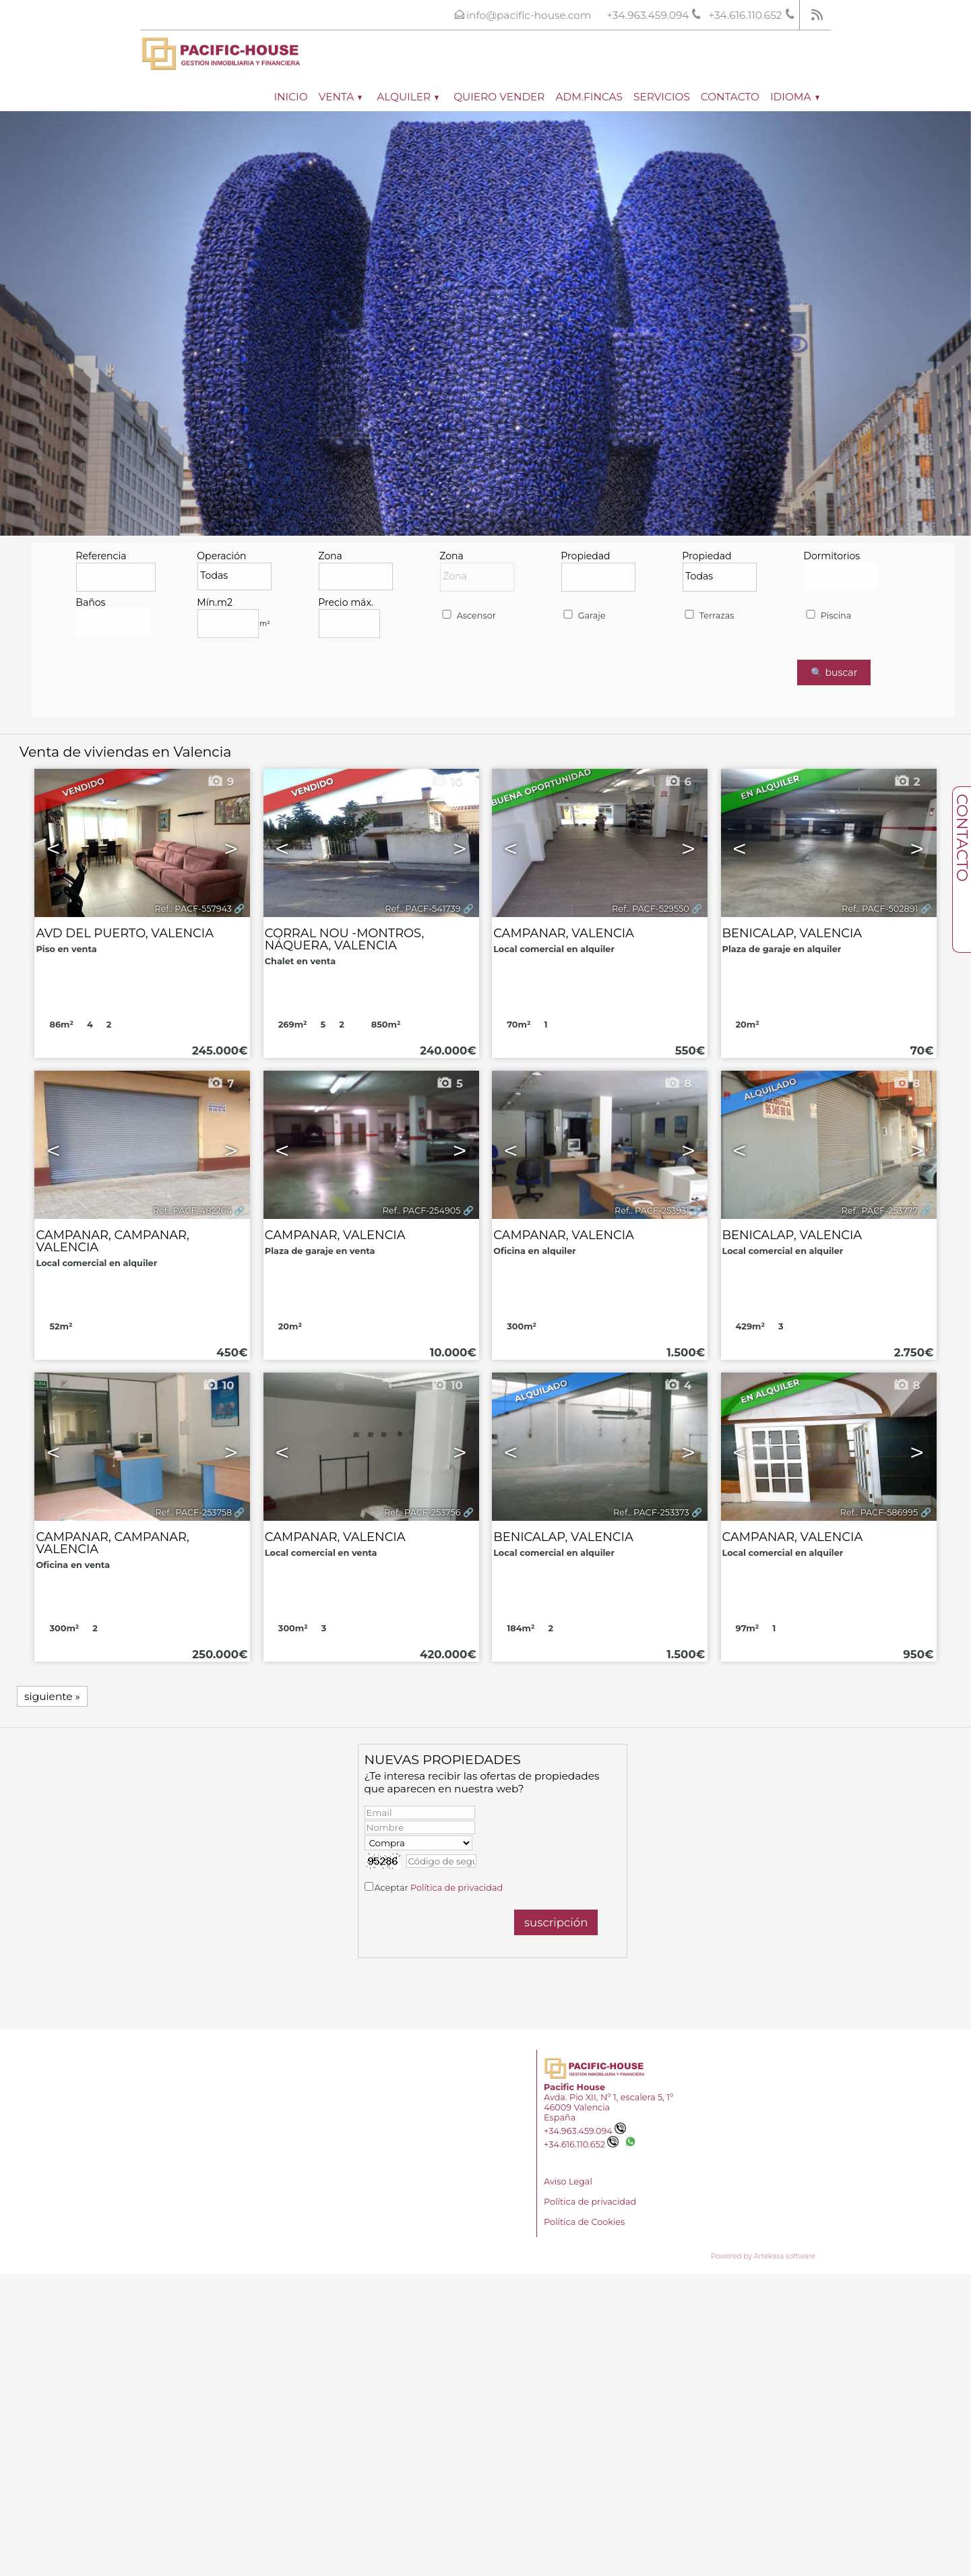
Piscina (827, 615)
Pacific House (574, 2087)
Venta (341, 96)
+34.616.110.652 (581, 2144)
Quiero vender (498, 96)
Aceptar (438, 1888)
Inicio (290, 96)
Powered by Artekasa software (763, 2256)
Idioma (794, 96)
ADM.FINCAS (589, 96)
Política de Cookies (584, 2222)
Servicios (661, 96)
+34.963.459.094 (585, 2131)
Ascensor (468, 615)
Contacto (730, 96)
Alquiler (408, 96)
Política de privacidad (456, 1888)
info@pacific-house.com (528, 15)
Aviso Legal (568, 2181)
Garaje (583, 615)
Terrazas (708, 615)
